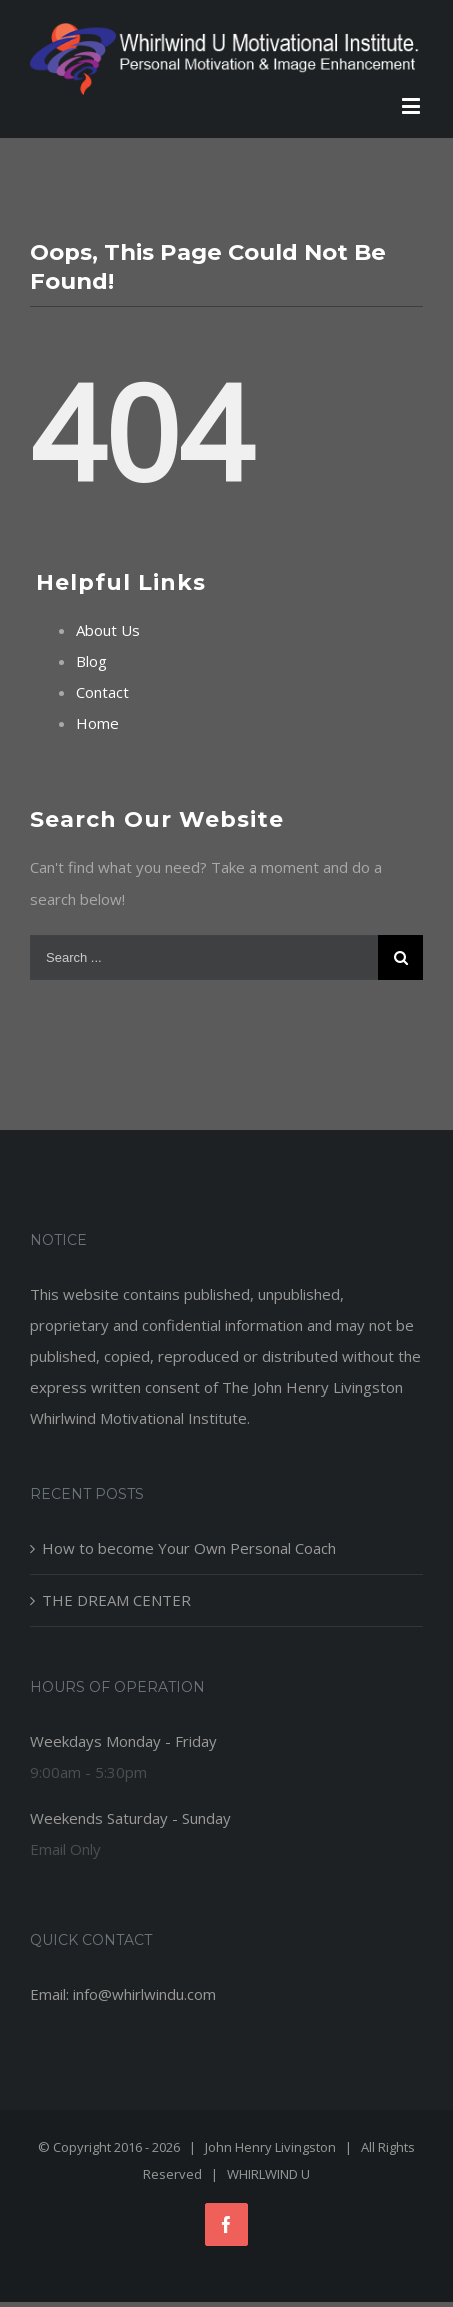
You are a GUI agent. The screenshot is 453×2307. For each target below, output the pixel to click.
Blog (91, 661)
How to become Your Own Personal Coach (189, 1548)
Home (97, 723)
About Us (108, 630)
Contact (102, 692)
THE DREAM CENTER (116, 1600)
